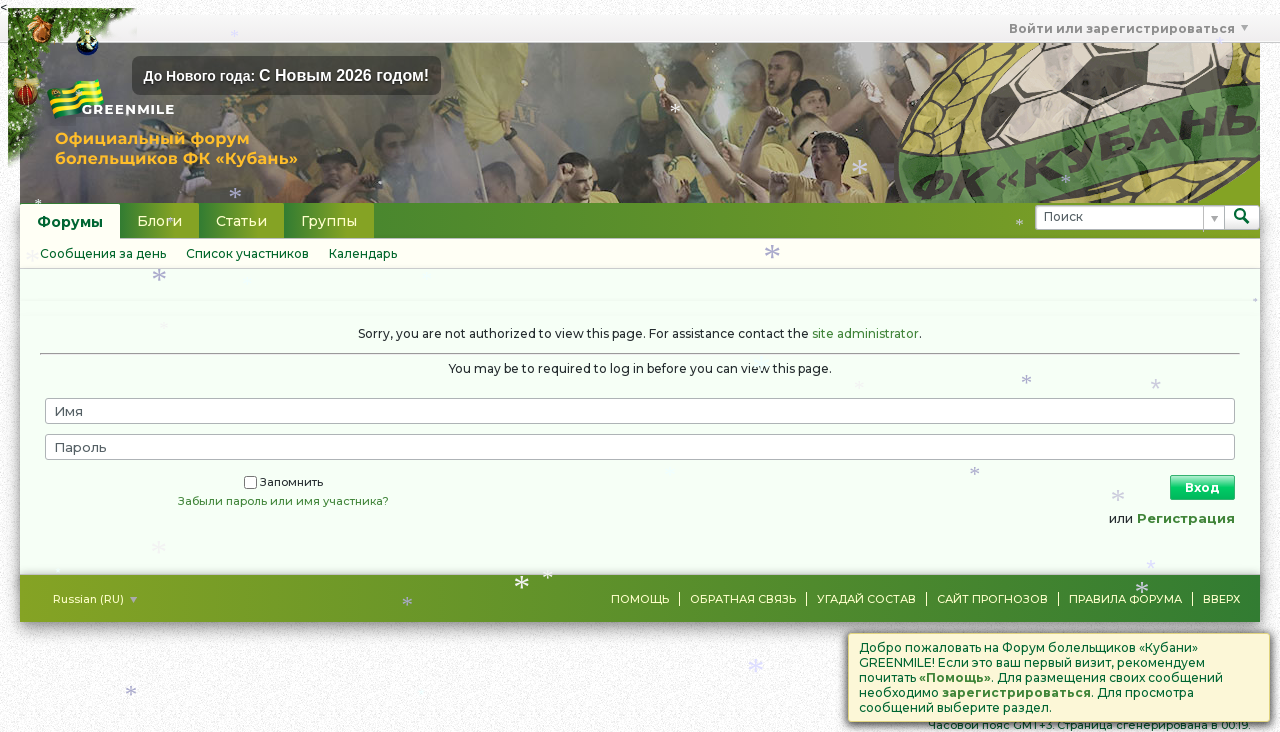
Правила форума (1125, 599)
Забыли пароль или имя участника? (283, 501)
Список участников (247, 253)
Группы (329, 221)
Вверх (1221, 599)
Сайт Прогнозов (992, 599)
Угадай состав (866, 599)
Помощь (640, 599)
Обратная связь (743, 599)
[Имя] (640, 411)
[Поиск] (1129, 217)
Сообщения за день (103, 253)
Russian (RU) (95, 599)
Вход (1202, 487)
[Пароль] (640, 447)
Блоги (159, 221)
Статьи (241, 221)
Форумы (70, 222)
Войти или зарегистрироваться (1128, 28)
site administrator (865, 333)
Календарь (363, 253)
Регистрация (1186, 518)
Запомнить (283, 482)
